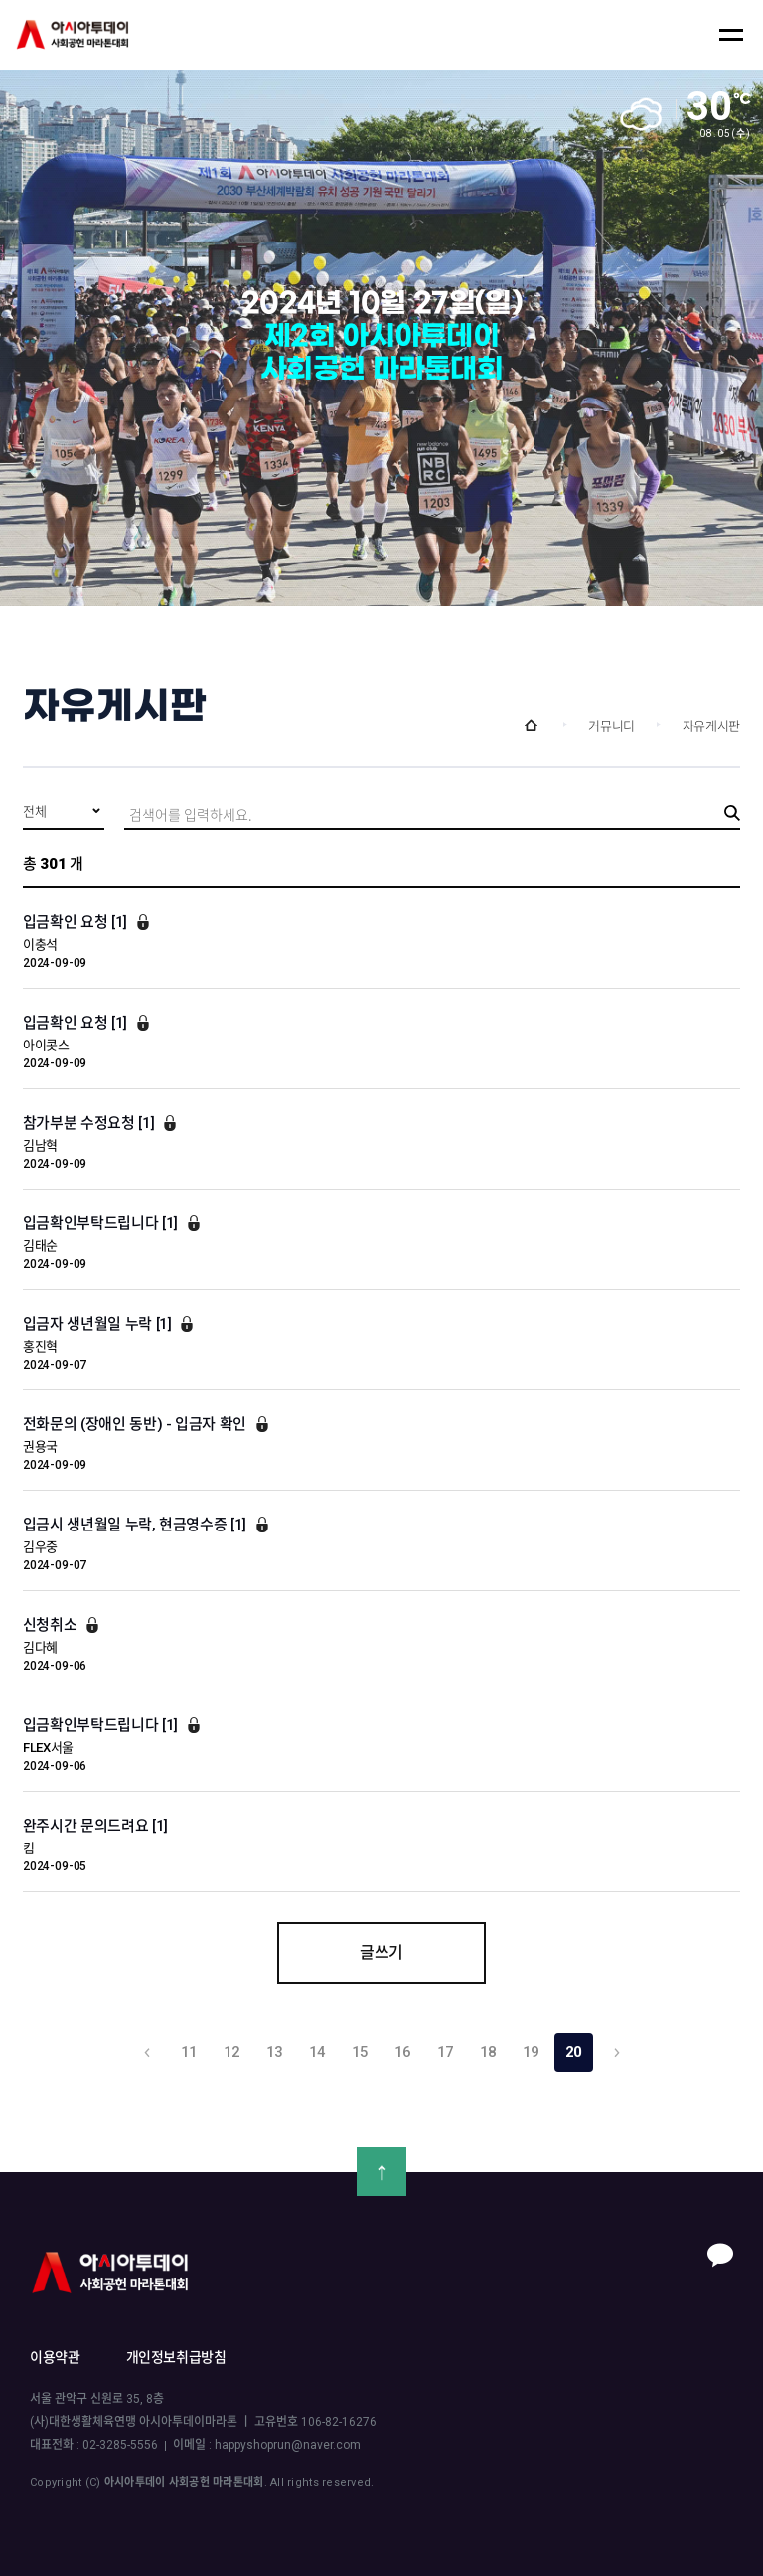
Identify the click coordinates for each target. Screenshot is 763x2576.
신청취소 (51, 1625)
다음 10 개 (616, 2052)
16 (403, 2052)
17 (446, 2052)
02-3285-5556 (120, 2445)
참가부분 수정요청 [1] (90, 1123)
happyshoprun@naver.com (288, 2445)
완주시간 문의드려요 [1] (95, 1826)
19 (531, 2052)
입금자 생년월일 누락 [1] (99, 1324)
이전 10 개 (146, 2052)
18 (489, 2052)
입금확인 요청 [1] (77, 922)
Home (530, 725)
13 (275, 2052)
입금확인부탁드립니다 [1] (102, 1223)
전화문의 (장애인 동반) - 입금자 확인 (136, 1424)
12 (232, 2052)
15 (361, 2052)
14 (318, 2052)
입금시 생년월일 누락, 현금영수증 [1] (136, 1524)
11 (190, 2052)
